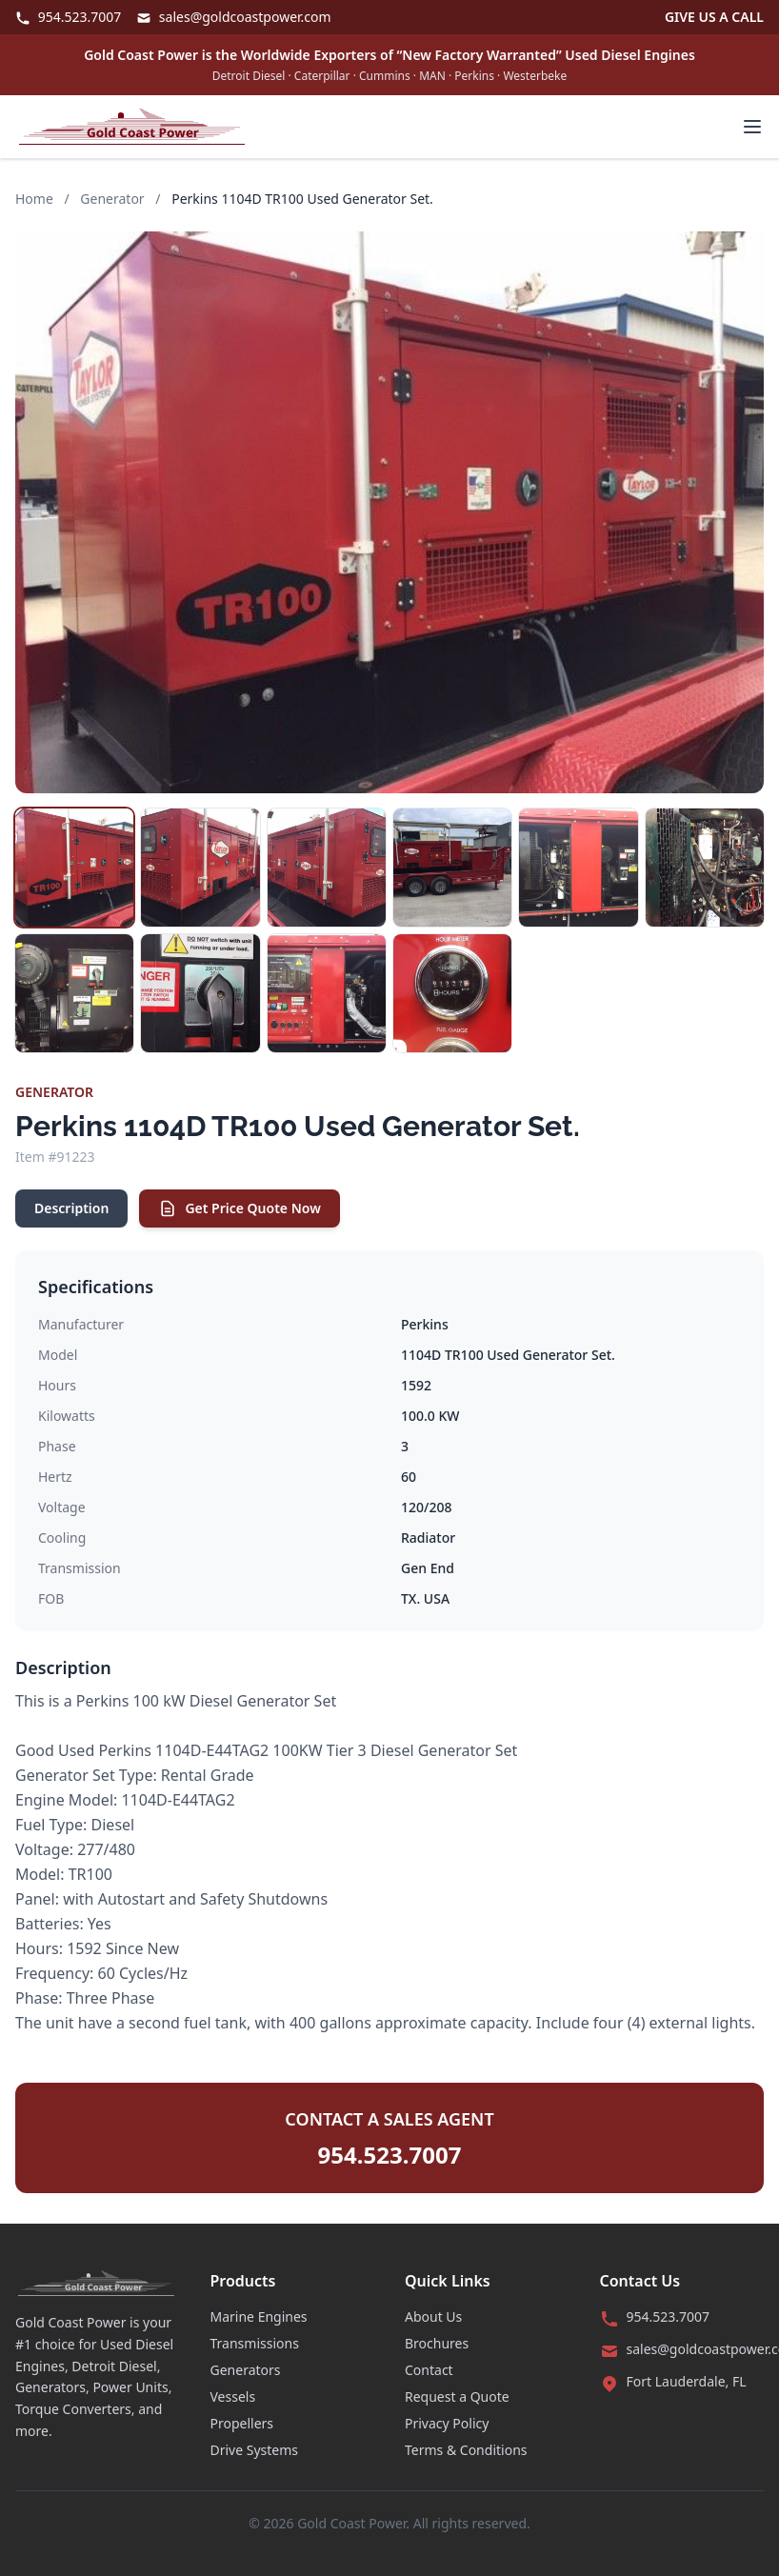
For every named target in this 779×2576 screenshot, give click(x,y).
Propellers (242, 2423)
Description (71, 1208)
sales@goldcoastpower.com (233, 17)
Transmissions (254, 2343)
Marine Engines (259, 2316)
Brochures (437, 2343)
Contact (429, 2370)
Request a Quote (457, 2396)
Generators (245, 2370)
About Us (433, 2316)
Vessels (233, 2396)
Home (34, 199)
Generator (112, 199)
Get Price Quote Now (239, 1208)
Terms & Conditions (466, 2450)
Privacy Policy (447, 2423)
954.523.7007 (68, 17)
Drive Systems (254, 2450)
